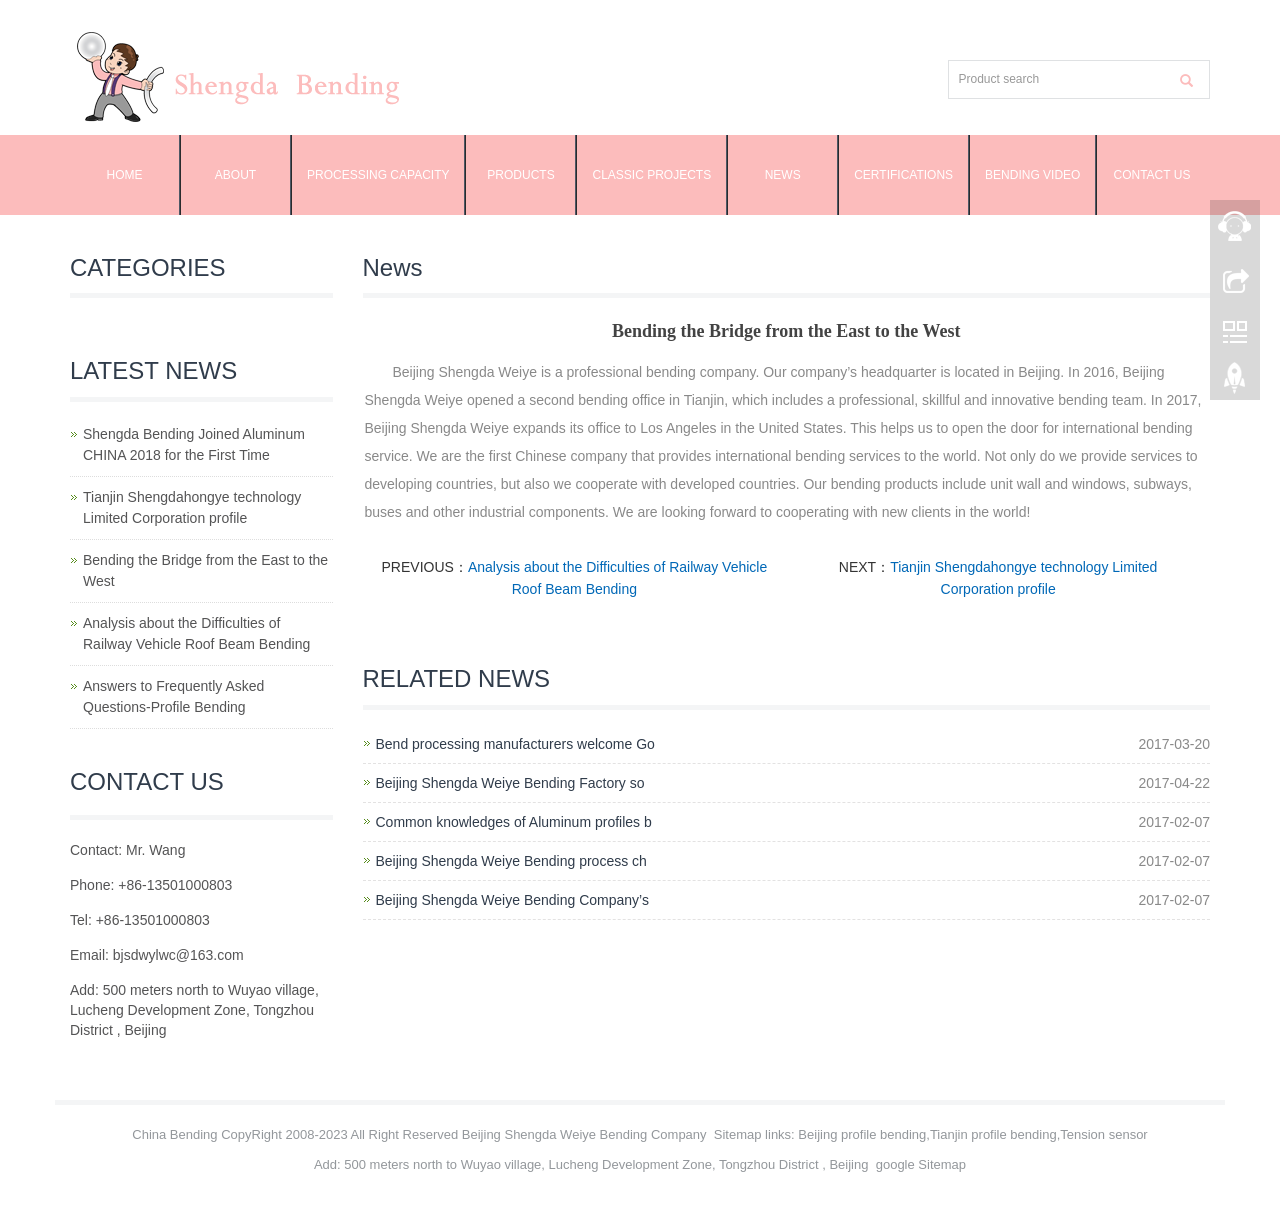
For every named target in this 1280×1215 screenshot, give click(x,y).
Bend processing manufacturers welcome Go (515, 744)
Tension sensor (1103, 1134)
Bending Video (1032, 175)
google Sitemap (921, 1164)
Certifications (903, 175)
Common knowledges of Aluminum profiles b (514, 822)
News (783, 175)
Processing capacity (378, 175)
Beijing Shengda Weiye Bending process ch (511, 861)
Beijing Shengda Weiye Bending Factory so (510, 783)
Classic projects (651, 175)
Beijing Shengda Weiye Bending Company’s (512, 900)
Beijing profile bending (862, 1134)
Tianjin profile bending (993, 1134)
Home (125, 175)
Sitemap (738, 1134)
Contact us (1152, 175)
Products (520, 175)
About (235, 175)
